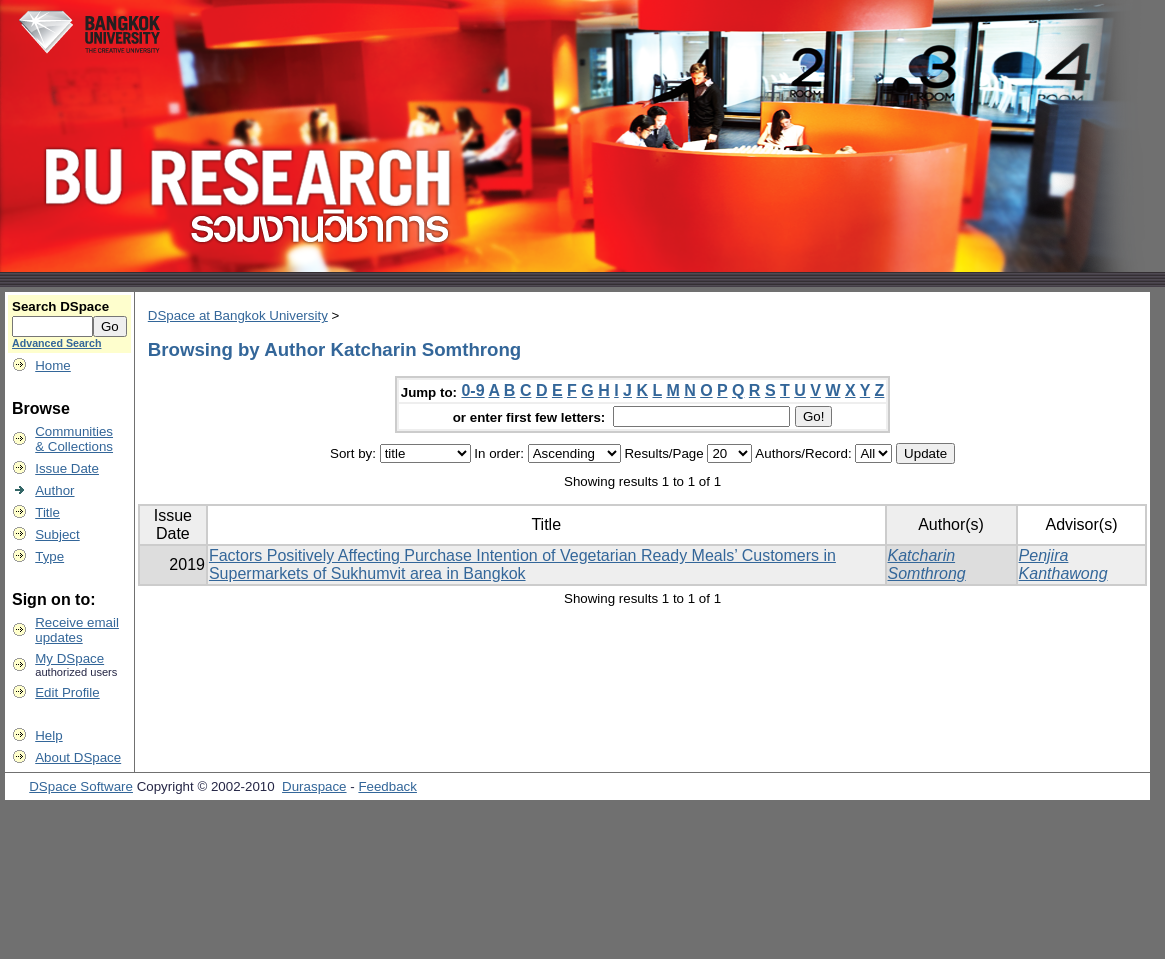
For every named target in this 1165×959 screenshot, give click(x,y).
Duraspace (314, 786)
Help (48, 735)
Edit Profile (67, 692)
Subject (57, 534)
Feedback (387, 786)
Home (53, 365)
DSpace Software (81, 786)
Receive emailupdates (77, 630)
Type (49, 556)
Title (47, 512)
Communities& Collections (74, 439)
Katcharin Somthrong (927, 564)
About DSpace (78, 757)
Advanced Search (56, 343)
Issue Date (67, 468)
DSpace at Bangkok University (238, 315)
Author (54, 490)
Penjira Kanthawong (1063, 564)
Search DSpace (60, 306)
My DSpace (69, 658)
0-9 (472, 390)
